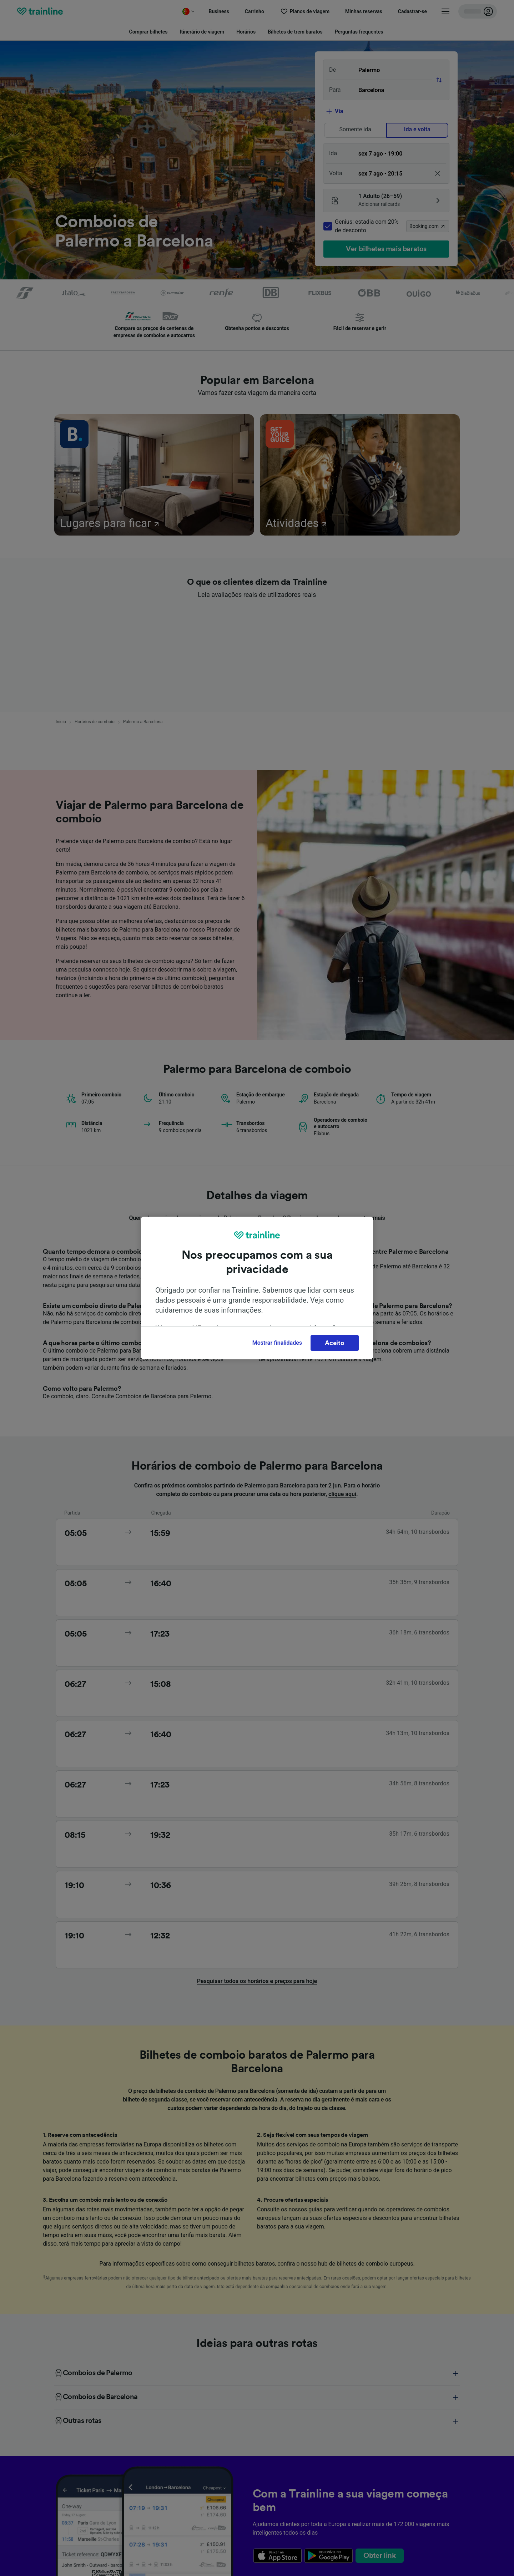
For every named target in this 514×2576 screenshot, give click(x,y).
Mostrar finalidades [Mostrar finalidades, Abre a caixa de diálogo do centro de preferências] (277, 1342)
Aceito (334, 1343)
